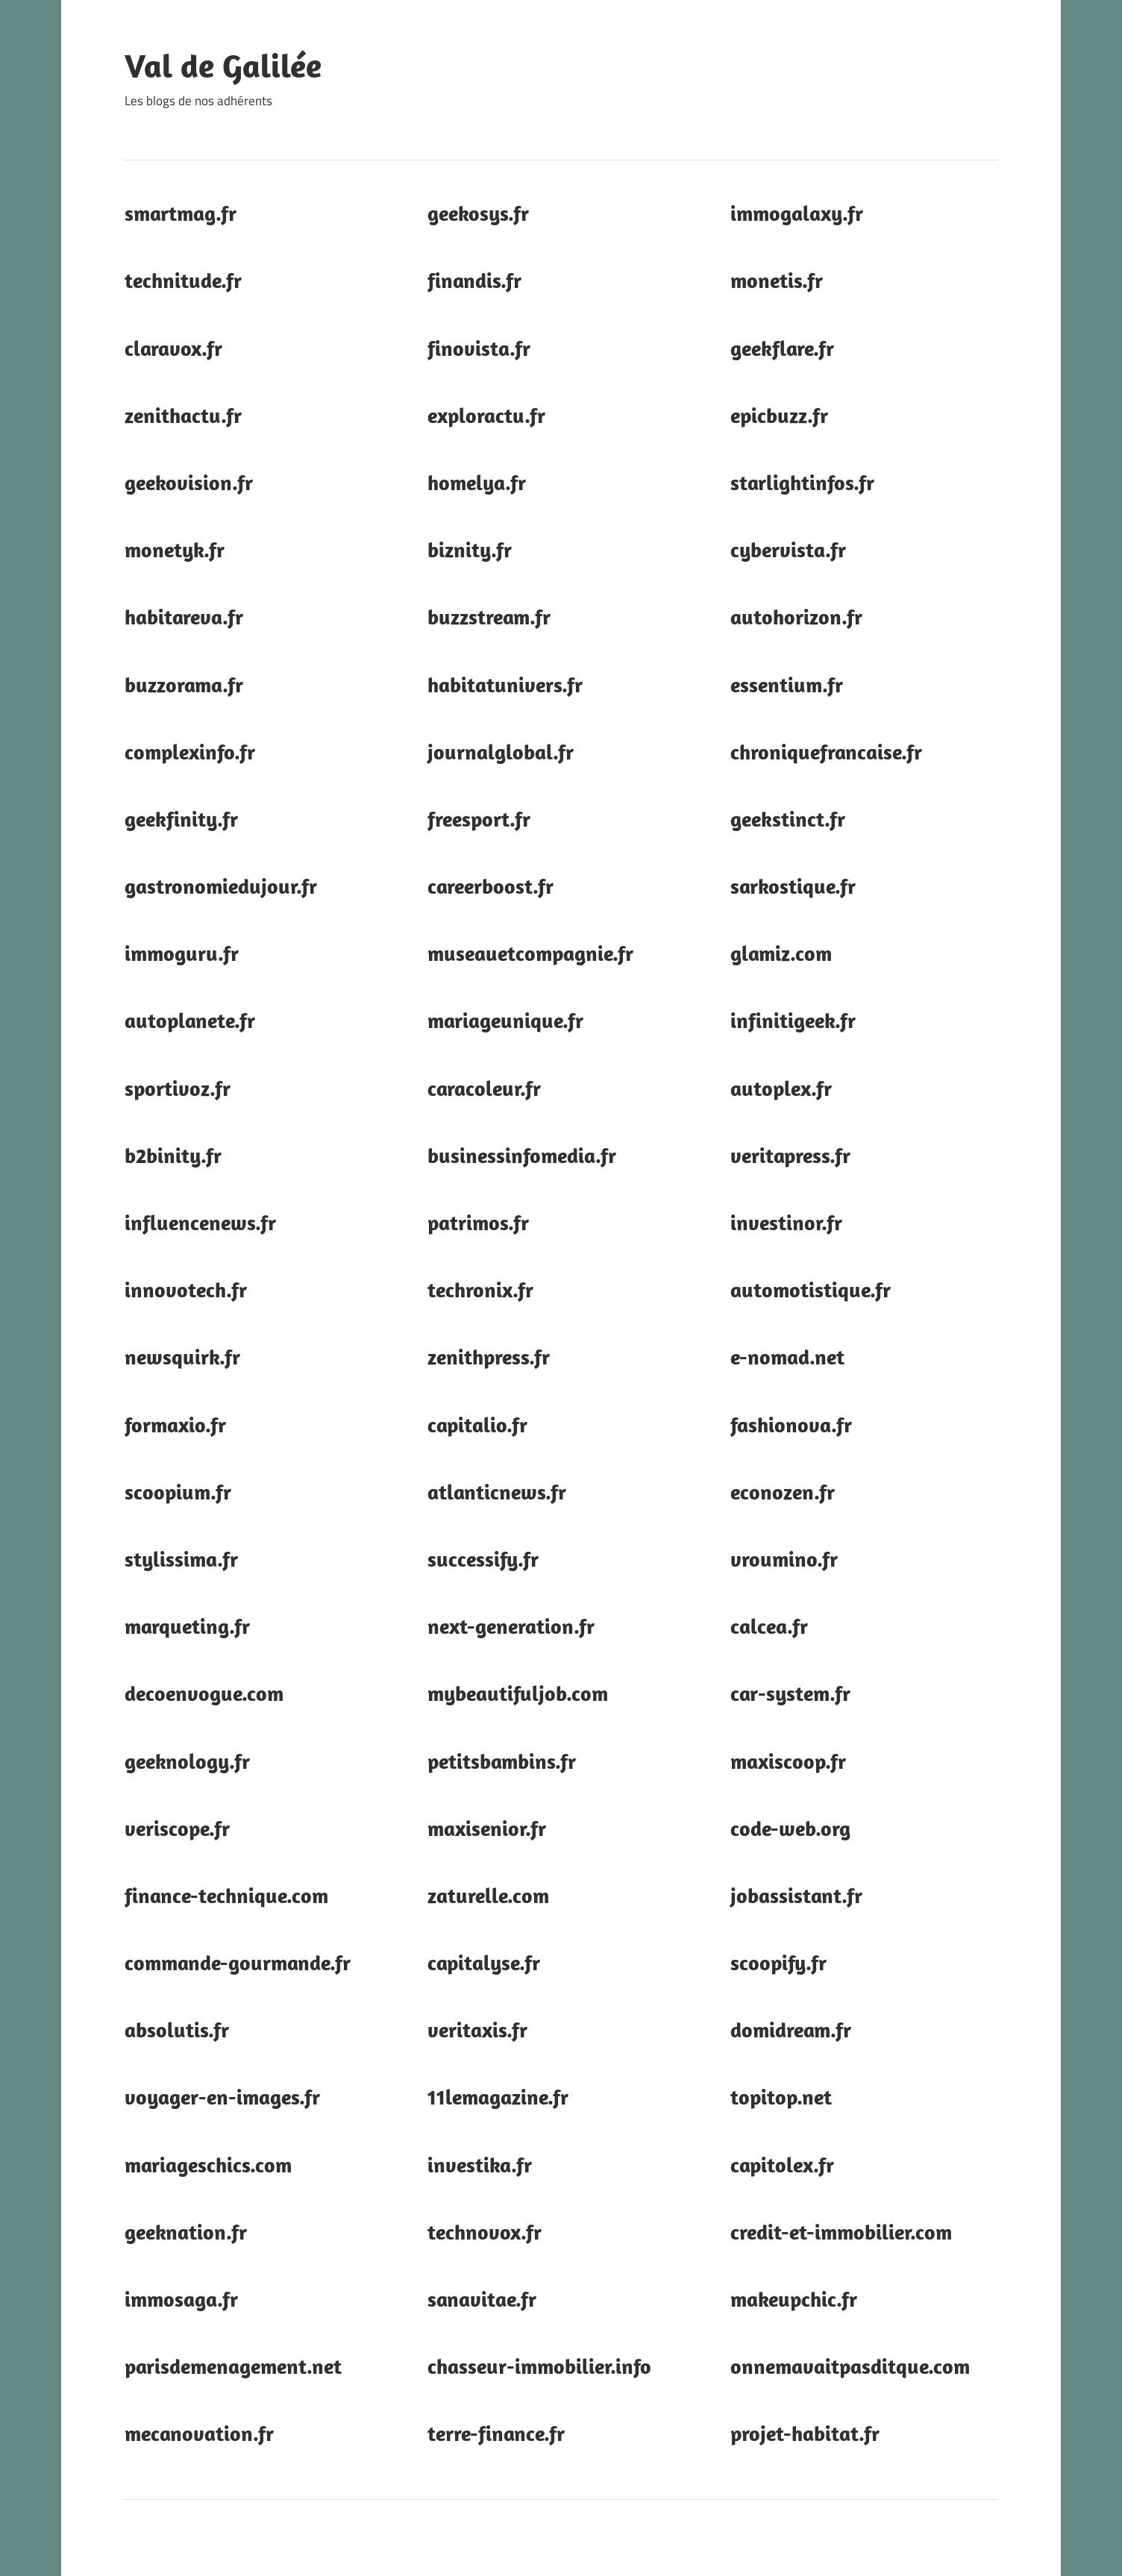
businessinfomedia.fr (521, 1155)
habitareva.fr (184, 617)
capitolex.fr (782, 2165)
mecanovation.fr (199, 2433)
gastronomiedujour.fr (221, 886)
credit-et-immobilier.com (841, 2232)
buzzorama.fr (184, 684)
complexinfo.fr (190, 752)
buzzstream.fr (489, 617)
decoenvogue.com (204, 1693)
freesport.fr (478, 819)
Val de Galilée (223, 66)
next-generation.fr (511, 1626)
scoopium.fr (178, 1492)
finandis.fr (474, 280)
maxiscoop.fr (788, 1761)
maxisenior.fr (486, 1828)
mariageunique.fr (505, 1020)
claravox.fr (173, 348)
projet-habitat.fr (805, 2433)
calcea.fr (769, 1626)
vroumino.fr (784, 1559)
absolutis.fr (177, 2029)
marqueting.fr (187, 1626)
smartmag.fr (180, 213)
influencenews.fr (200, 1222)
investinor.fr (786, 1222)
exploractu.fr (486, 415)
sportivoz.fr (178, 1088)
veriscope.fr (177, 1828)
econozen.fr (782, 1492)
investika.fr (479, 2165)
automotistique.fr (810, 1289)
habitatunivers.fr (505, 684)
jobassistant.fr (796, 1895)
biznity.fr (469, 549)
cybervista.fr (788, 549)
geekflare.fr (782, 348)
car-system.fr (790, 1693)
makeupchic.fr (793, 2299)
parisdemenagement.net (233, 2366)
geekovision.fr (189, 482)
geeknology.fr (187, 1761)
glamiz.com (781, 953)
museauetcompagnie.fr (530, 953)
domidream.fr (790, 2029)
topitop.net (781, 2097)
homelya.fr (476, 482)
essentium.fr (786, 684)
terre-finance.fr (496, 2433)
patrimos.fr (478, 1222)
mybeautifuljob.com (517, 1693)
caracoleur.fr (484, 1088)
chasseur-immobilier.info (539, 2366)
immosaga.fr (181, 2299)
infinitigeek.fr (793, 1020)
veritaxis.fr (477, 2029)
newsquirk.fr (182, 1357)
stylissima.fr (181, 1559)
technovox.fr (484, 2232)
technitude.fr (183, 280)
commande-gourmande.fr (238, 1962)
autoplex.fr (781, 1088)
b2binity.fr (173, 1155)
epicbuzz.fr (779, 415)
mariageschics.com (208, 2165)
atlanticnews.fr (496, 1492)
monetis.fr (776, 280)
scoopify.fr (778, 1962)
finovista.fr (478, 348)
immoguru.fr (182, 953)
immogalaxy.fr (796, 213)
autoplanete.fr (190, 1020)
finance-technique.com (226, 1895)
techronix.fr (480, 1289)
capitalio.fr (477, 1424)
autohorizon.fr (796, 617)
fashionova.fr (791, 1424)
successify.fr (483, 1559)
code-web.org (790, 1828)
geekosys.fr (478, 213)
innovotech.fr (186, 1289)
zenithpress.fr (488, 1357)
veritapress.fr (790, 1155)
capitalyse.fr (483, 1962)
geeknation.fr (186, 2232)
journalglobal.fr (500, 752)
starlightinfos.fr (802, 482)
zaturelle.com (488, 1895)
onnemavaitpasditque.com (850, 2366)
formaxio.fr (175, 1424)
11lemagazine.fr (497, 2097)
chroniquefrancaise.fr (826, 752)
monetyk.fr (175, 549)
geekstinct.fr (787, 819)
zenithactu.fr (183, 415)
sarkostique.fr (793, 886)
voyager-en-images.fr (222, 2097)
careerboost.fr (490, 886)
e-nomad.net (787, 1357)
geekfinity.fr (181, 819)
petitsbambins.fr (501, 1761)
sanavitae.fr (481, 2299)
